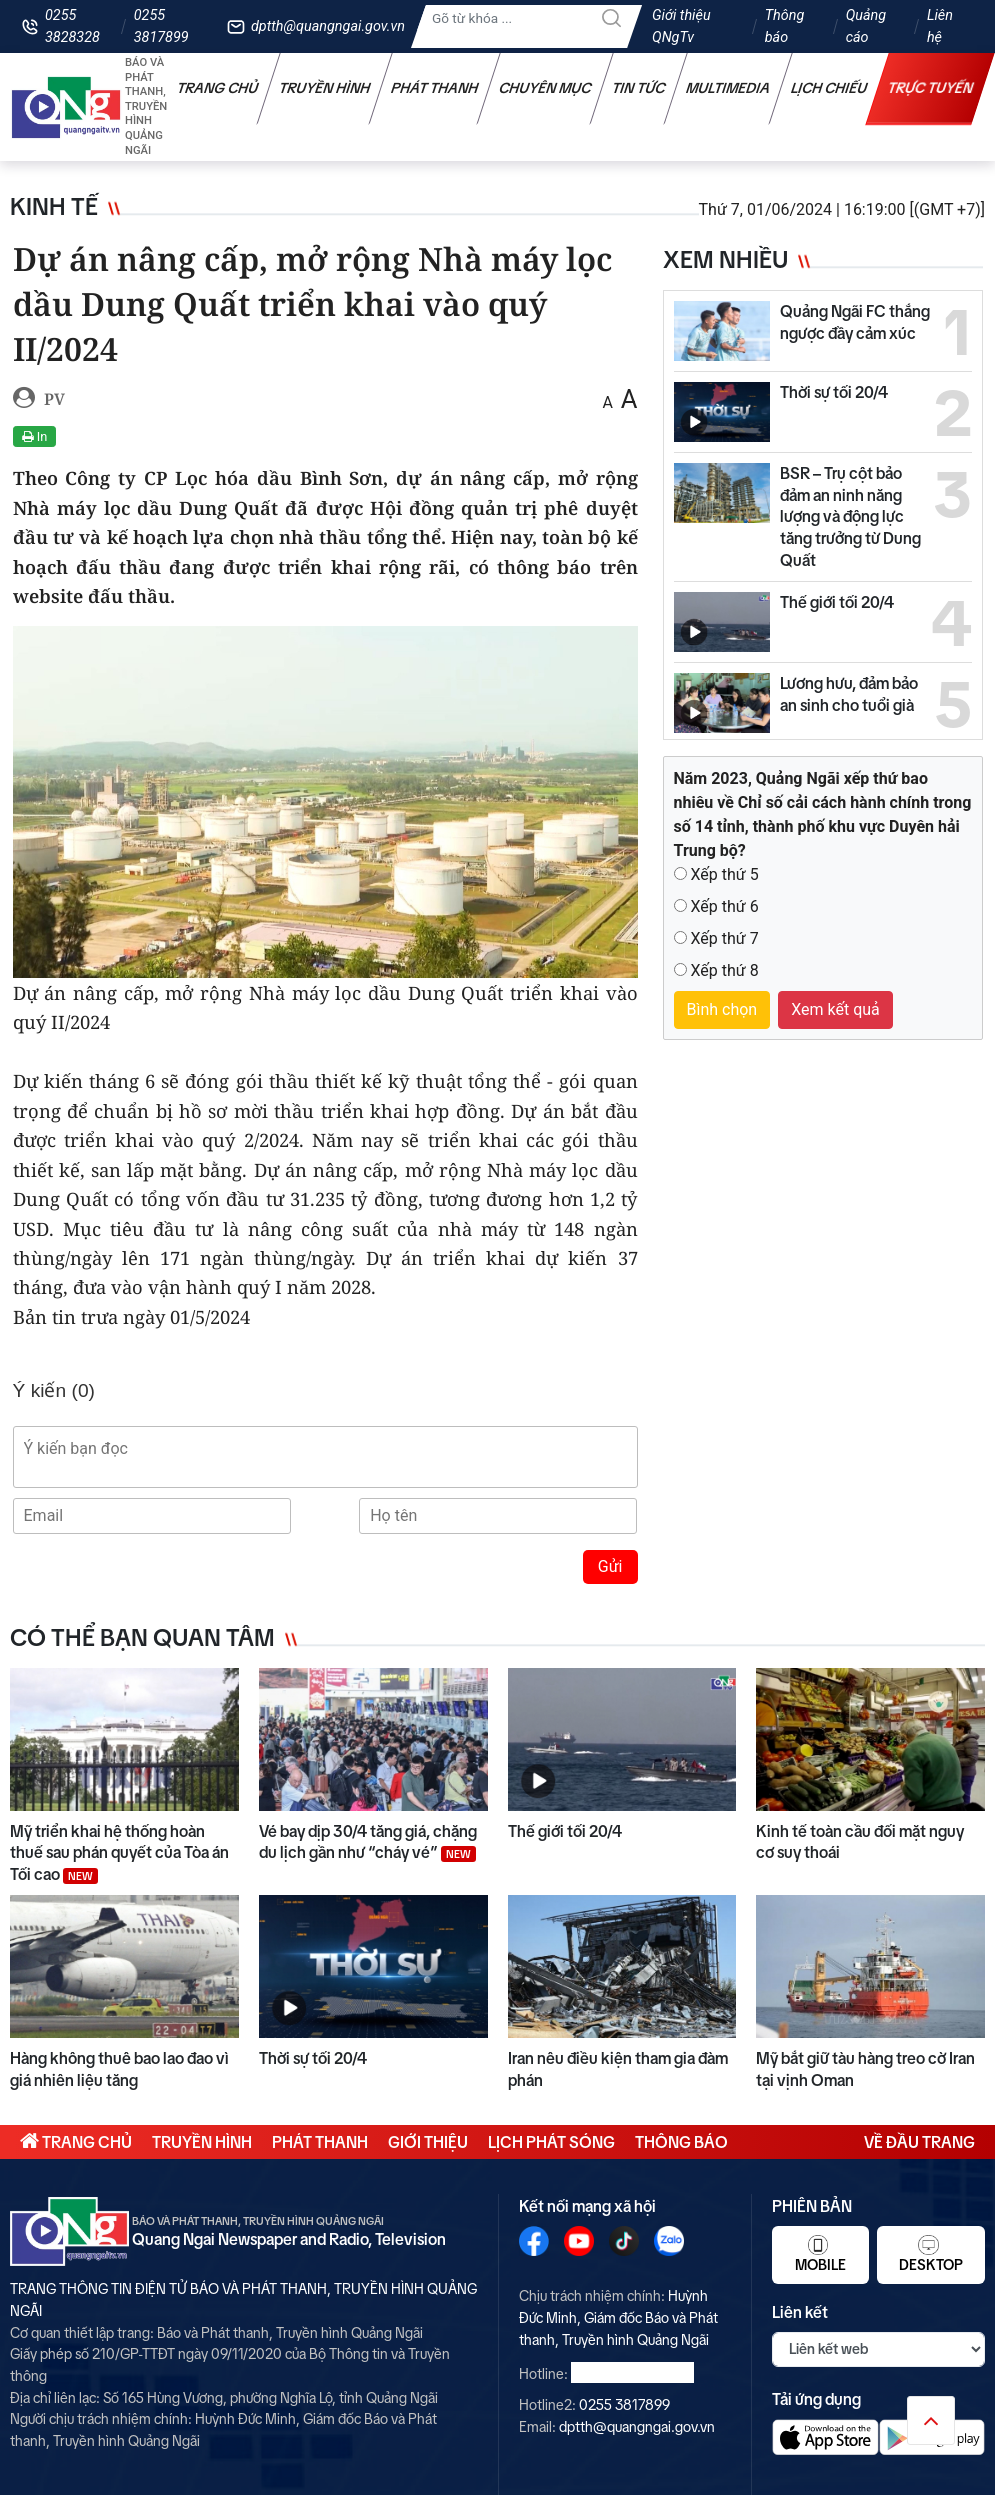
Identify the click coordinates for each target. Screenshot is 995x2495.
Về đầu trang (919, 2142)
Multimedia (728, 88)
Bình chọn (722, 1009)
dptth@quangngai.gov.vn (328, 26)
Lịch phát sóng (551, 2142)
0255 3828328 (72, 26)
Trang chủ (218, 88)
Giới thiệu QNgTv (681, 26)
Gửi (610, 1566)
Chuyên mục (545, 88)
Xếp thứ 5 (724, 874)
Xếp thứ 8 (724, 970)
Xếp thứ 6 (724, 906)
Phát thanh (435, 88)
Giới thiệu (428, 2142)
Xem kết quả (835, 1009)
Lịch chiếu (829, 88)
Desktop (931, 2254)
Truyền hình (325, 88)
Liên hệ (940, 26)
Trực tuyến (931, 88)
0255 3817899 (161, 26)
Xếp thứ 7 (724, 938)
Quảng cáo (866, 26)
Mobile (820, 2254)
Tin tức (639, 88)
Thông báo (785, 26)
